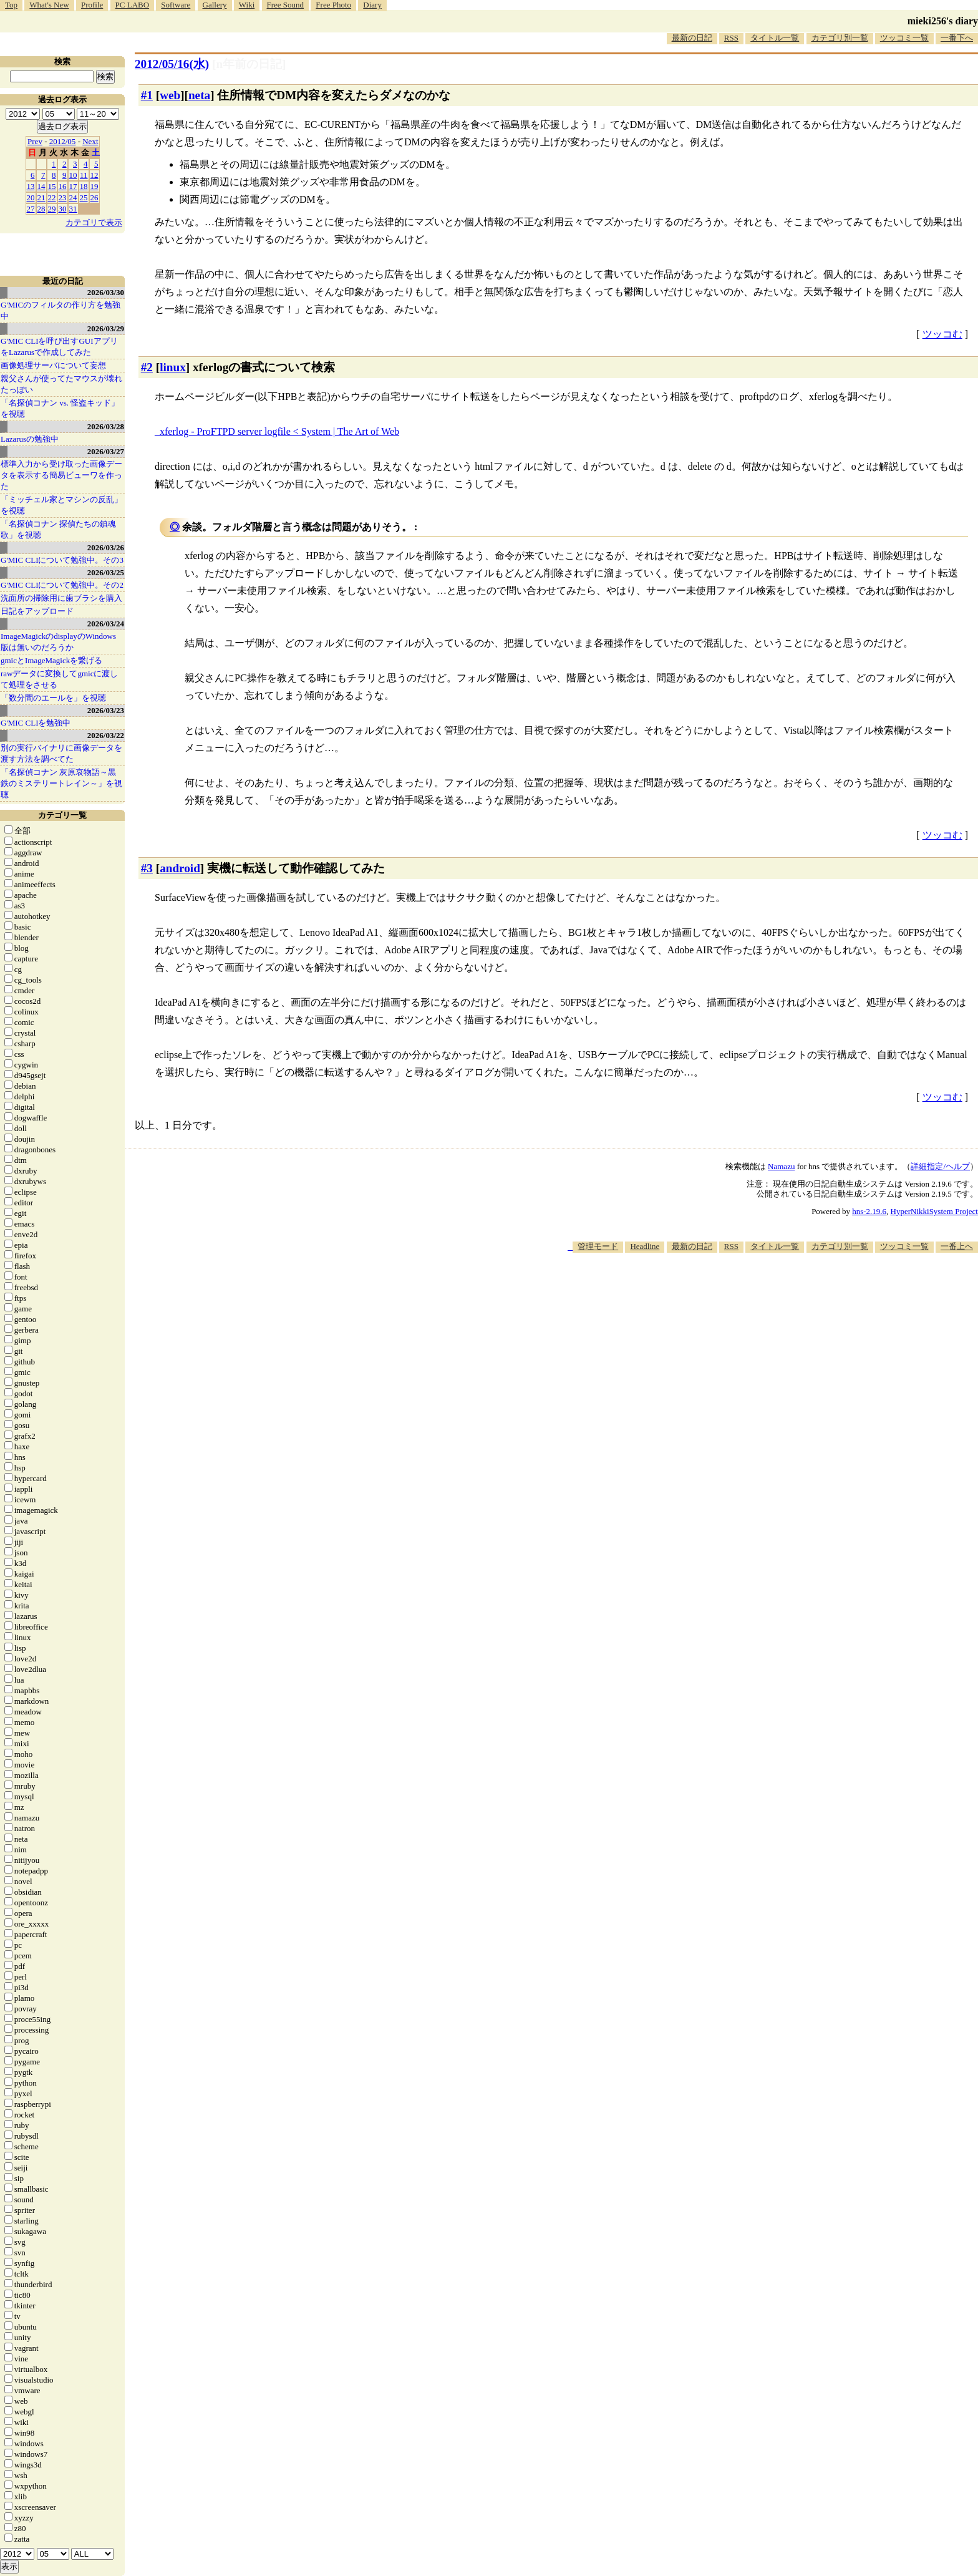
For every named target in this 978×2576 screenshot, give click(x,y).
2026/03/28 (105, 426)
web (170, 95)
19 (94, 186)
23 (63, 197)
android (180, 868)
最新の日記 (692, 37)
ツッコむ (942, 334)
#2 (147, 367)
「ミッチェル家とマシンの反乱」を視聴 (61, 505)
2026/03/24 (105, 623)
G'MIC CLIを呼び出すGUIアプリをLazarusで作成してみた (59, 346)
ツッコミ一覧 (904, 37)
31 (73, 208)
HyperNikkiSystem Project (934, 1211)
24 (73, 197)
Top (11, 4)
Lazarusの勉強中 (30, 439)
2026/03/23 (105, 710)
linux (173, 367)
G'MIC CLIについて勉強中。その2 (62, 585)
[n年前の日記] (249, 63)
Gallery (215, 4)
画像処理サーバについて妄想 (53, 365)
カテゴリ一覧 (62, 815)
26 (94, 197)
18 (84, 186)
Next (90, 141)
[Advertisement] (751, 1291)
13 (31, 186)
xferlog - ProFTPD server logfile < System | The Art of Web (279, 431)
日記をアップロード (37, 611)
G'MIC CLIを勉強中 (35, 722)
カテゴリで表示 (93, 222)
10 (73, 175)
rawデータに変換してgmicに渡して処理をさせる (59, 679)
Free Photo (333, 4)
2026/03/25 (105, 572)
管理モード (598, 1246)
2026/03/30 (105, 292)
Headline (644, 1246)
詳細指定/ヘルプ (940, 1166)
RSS (731, 37)
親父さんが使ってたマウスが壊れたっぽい (61, 384)
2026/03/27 (105, 451)
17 (73, 186)
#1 (147, 95)
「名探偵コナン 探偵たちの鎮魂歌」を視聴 (58, 529)
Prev (34, 141)
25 (84, 197)
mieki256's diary (943, 21)
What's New (49, 4)
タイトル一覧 (774, 37)
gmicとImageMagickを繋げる (51, 660)
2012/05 (62, 141)
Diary (372, 4)
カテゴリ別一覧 (839, 37)
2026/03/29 (105, 328)
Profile (92, 4)
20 (31, 197)
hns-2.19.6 (869, 1211)
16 (63, 186)
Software (175, 4)
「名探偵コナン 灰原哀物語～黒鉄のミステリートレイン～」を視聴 (61, 783)
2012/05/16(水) (172, 63)
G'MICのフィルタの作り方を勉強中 (60, 310)
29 (52, 208)
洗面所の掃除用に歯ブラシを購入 (61, 598)
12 (94, 175)
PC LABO (132, 4)
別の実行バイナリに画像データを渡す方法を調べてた (61, 753)
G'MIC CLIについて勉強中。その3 (62, 560)
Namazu (781, 1166)
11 (84, 175)
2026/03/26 (105, 547)
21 (41, 197)
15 (52, 186)
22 (52, 197)
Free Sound (285, 4)
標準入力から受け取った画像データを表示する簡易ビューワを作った (61, 475)
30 (63, 208)
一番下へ (957, 37)
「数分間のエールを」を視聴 (53, 697)
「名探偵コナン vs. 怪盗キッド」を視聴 (60, 408)
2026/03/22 (105, 735)
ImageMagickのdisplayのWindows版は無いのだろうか (58, 641)
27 (31, 208)
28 (41, 208)
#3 (147, 868)
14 (41, 186)
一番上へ (957, 1246)
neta (199, 95)
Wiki (246, 4)
